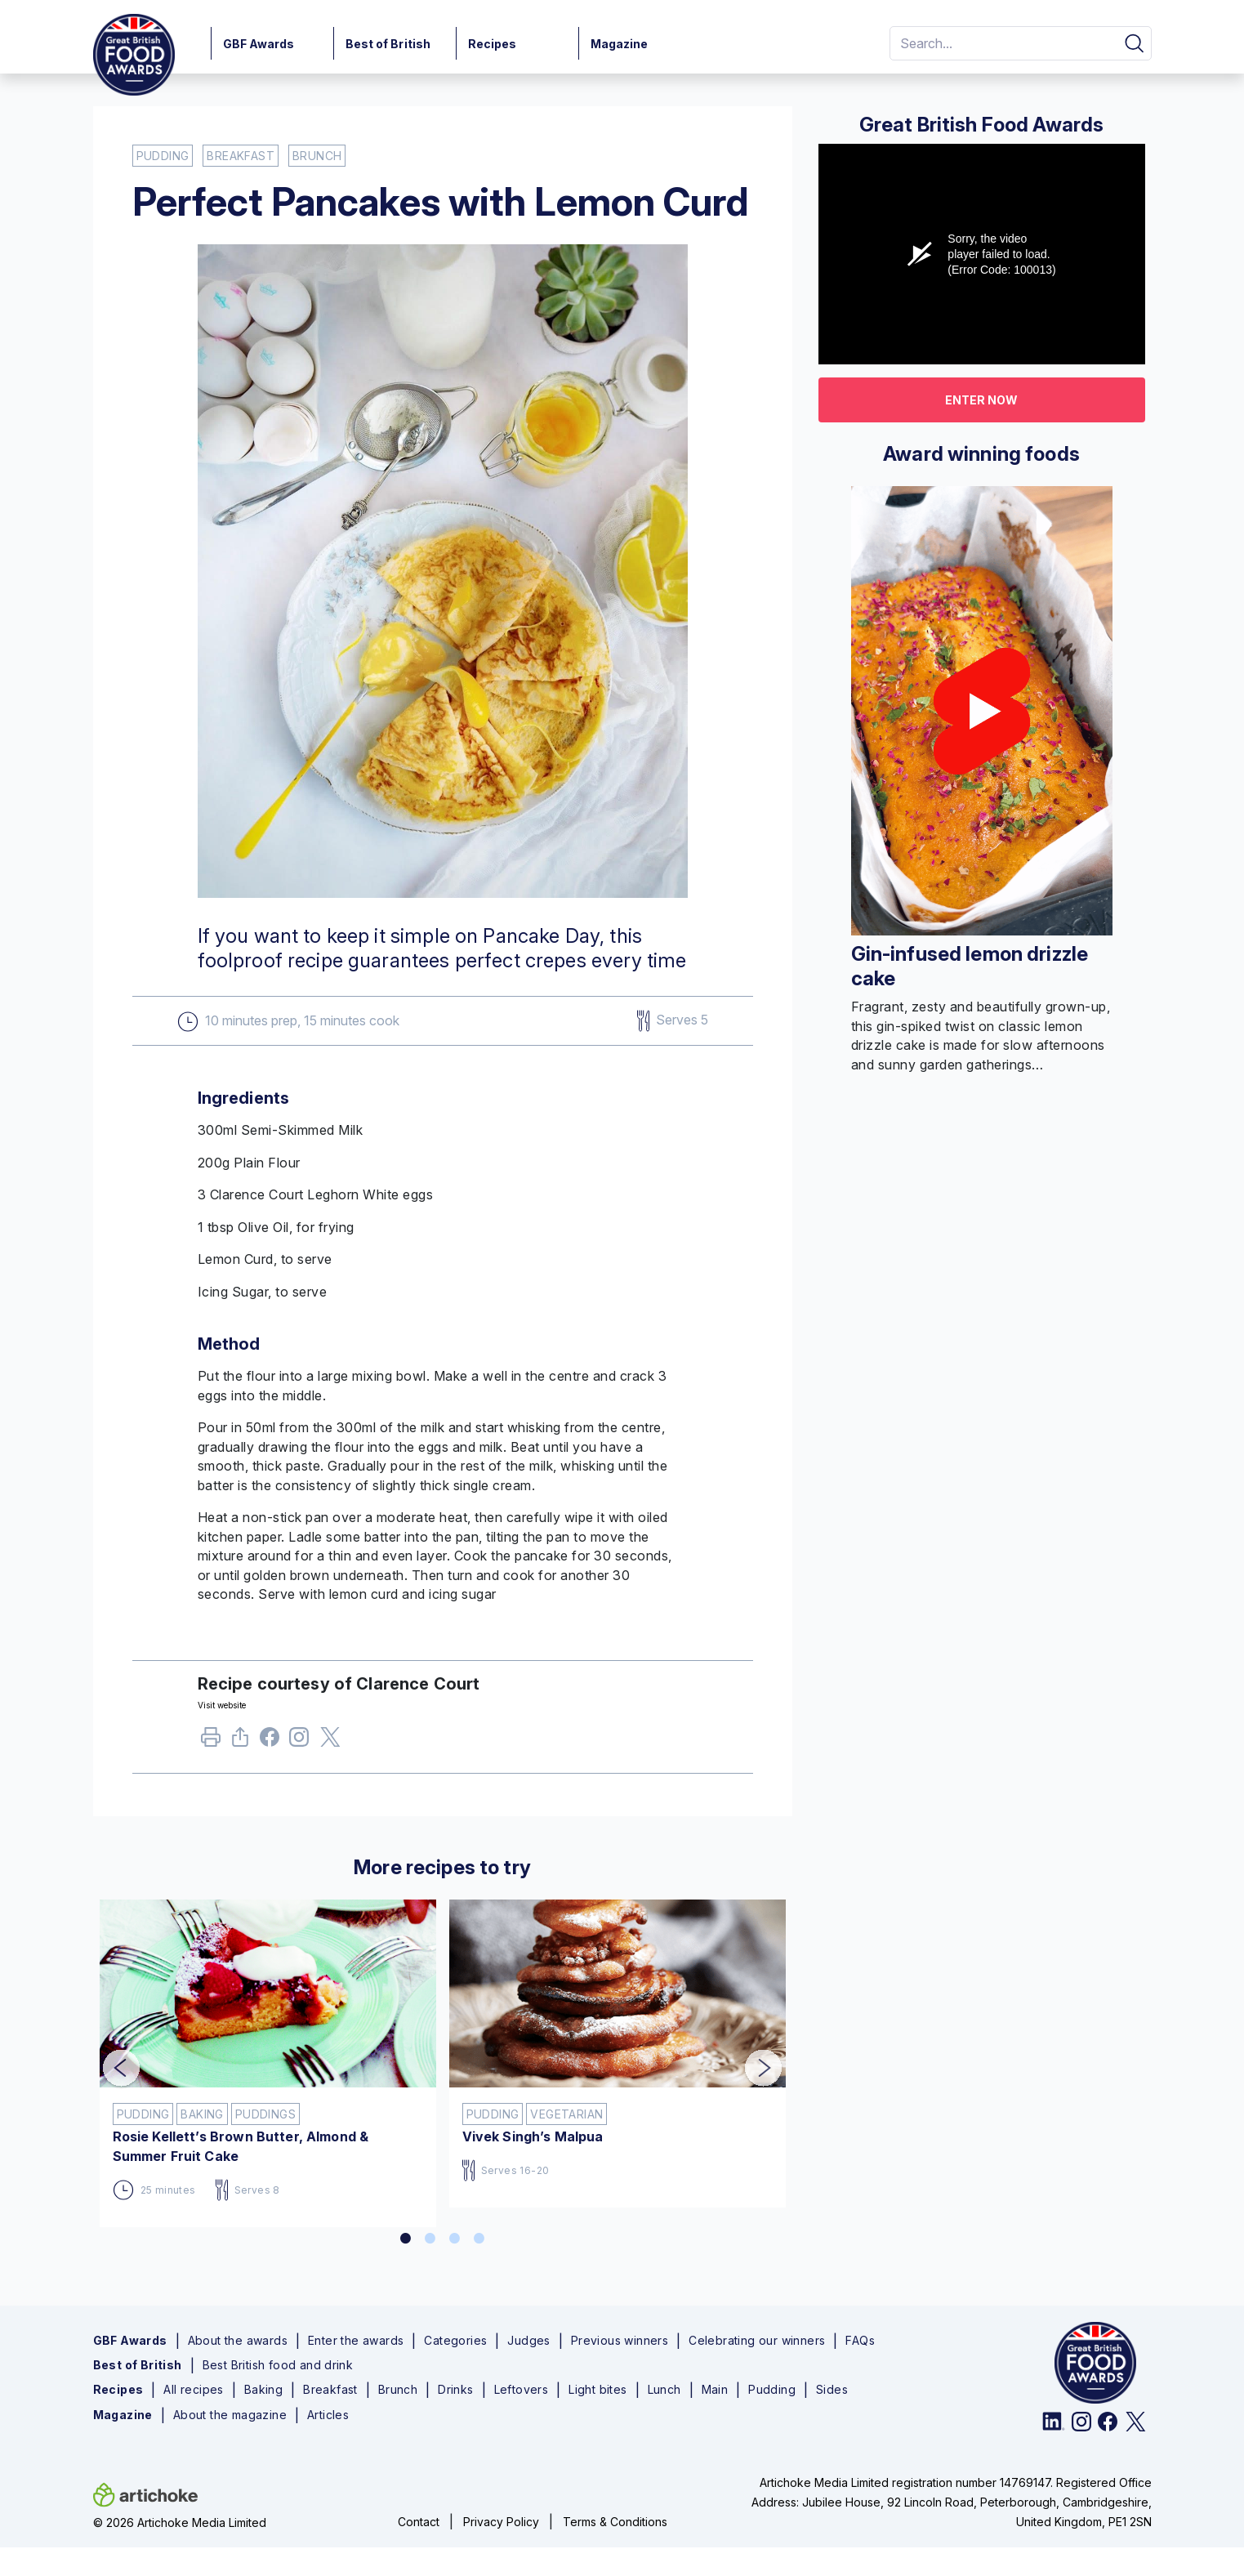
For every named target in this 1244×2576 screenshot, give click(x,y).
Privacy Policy (501, 2522)
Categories (455, 2340)
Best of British (388, 44)
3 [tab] (455, 2238)
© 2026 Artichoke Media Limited (179, 2522)
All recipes (193, 2389)
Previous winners (619, 2340)
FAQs (860, 2340)
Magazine (620, 44)
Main (715, 2389)
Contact (418, 2522)
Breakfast (330, 2389)
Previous (109, 2057)
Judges (528, 2340)
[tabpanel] (268, 2057)
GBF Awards (259, 44)
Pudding (772, 2389)
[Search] (1001, 43)
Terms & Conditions (615, 2522)
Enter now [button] (981, 400)
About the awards (238, 2340)
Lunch (664, 2389)
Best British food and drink (278, 2365)
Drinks (455, 2389)
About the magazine (230, 2415)
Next (751, 2057)
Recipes (492, 44)
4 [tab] (479, 2238)
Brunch (397, 2389)
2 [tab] (430, 2238)
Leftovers (521, 2389)
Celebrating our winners (757, 2340)
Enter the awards (356, 2340)
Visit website (222, 1705)
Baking (263, 2389)
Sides (832, 2389)
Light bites (597, 2389)
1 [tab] (406, 2238)
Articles (328, 2415)
